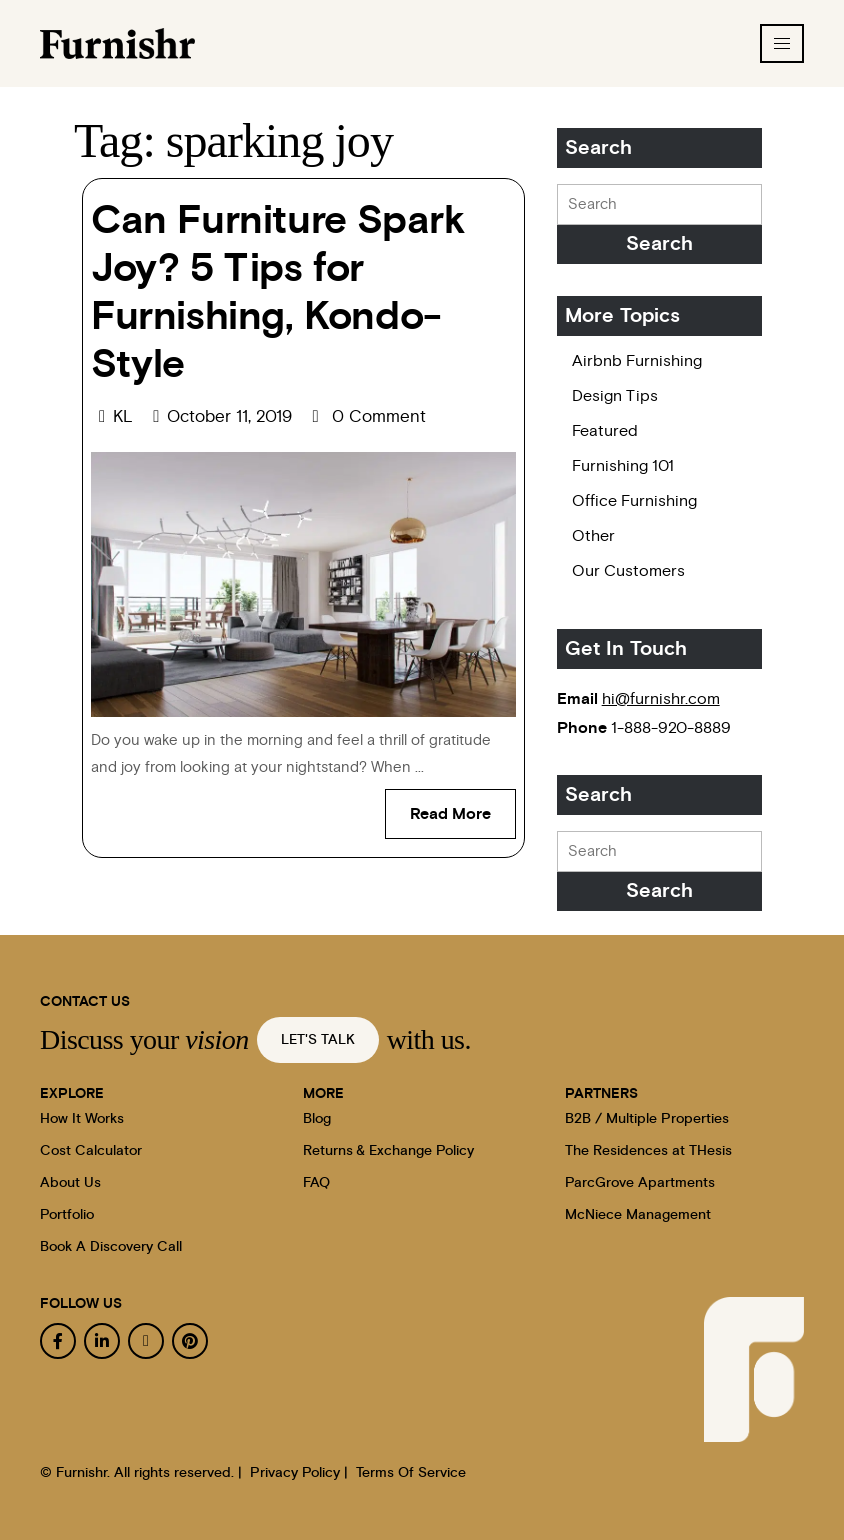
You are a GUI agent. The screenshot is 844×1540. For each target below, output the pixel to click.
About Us (70, 1183)
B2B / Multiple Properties (647, 1119)
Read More (463, 805)
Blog (317, 1119)
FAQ (316, 1183)
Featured (605, 431)
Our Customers (628, 571)
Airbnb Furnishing (637, 361)
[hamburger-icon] (782, 43)
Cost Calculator (91, 1151)
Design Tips (615, 396)
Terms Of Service (411, 1473)
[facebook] (58, 1341)
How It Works (82, 1119)
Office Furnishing (634, 501)
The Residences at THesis (648, 1151)
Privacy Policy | (299, 1473)
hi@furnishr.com (661, 699)
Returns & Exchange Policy (389, 1151)
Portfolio (67, 1215)
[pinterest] (190, 1341)
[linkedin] (102, 1341)
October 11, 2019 (247, 416)
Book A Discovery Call (111, 1247)
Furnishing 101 (623, 466)
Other (593, 536)
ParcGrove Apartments (640, 1183)
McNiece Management (638, 1215)
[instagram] (146, 1341)
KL (132, 416)
